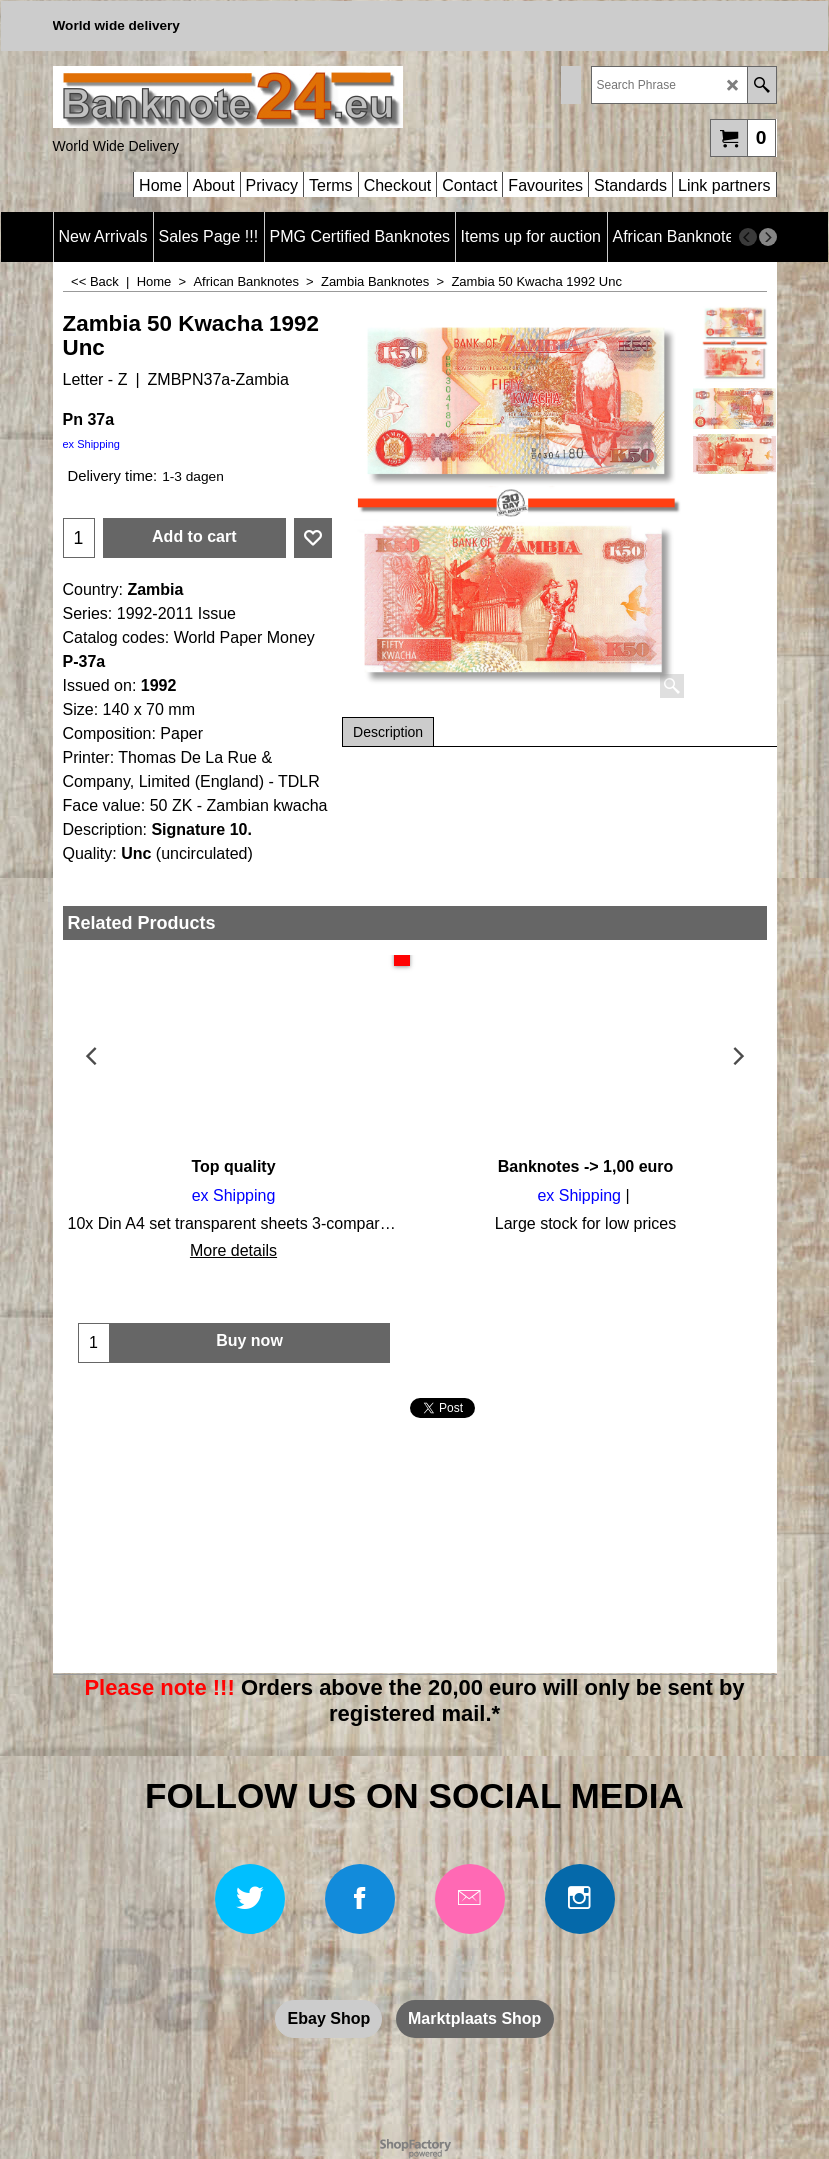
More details (233, 1250)
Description (388, 732)
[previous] (748, 237)
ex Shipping (92, 444)
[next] (768, 237)
